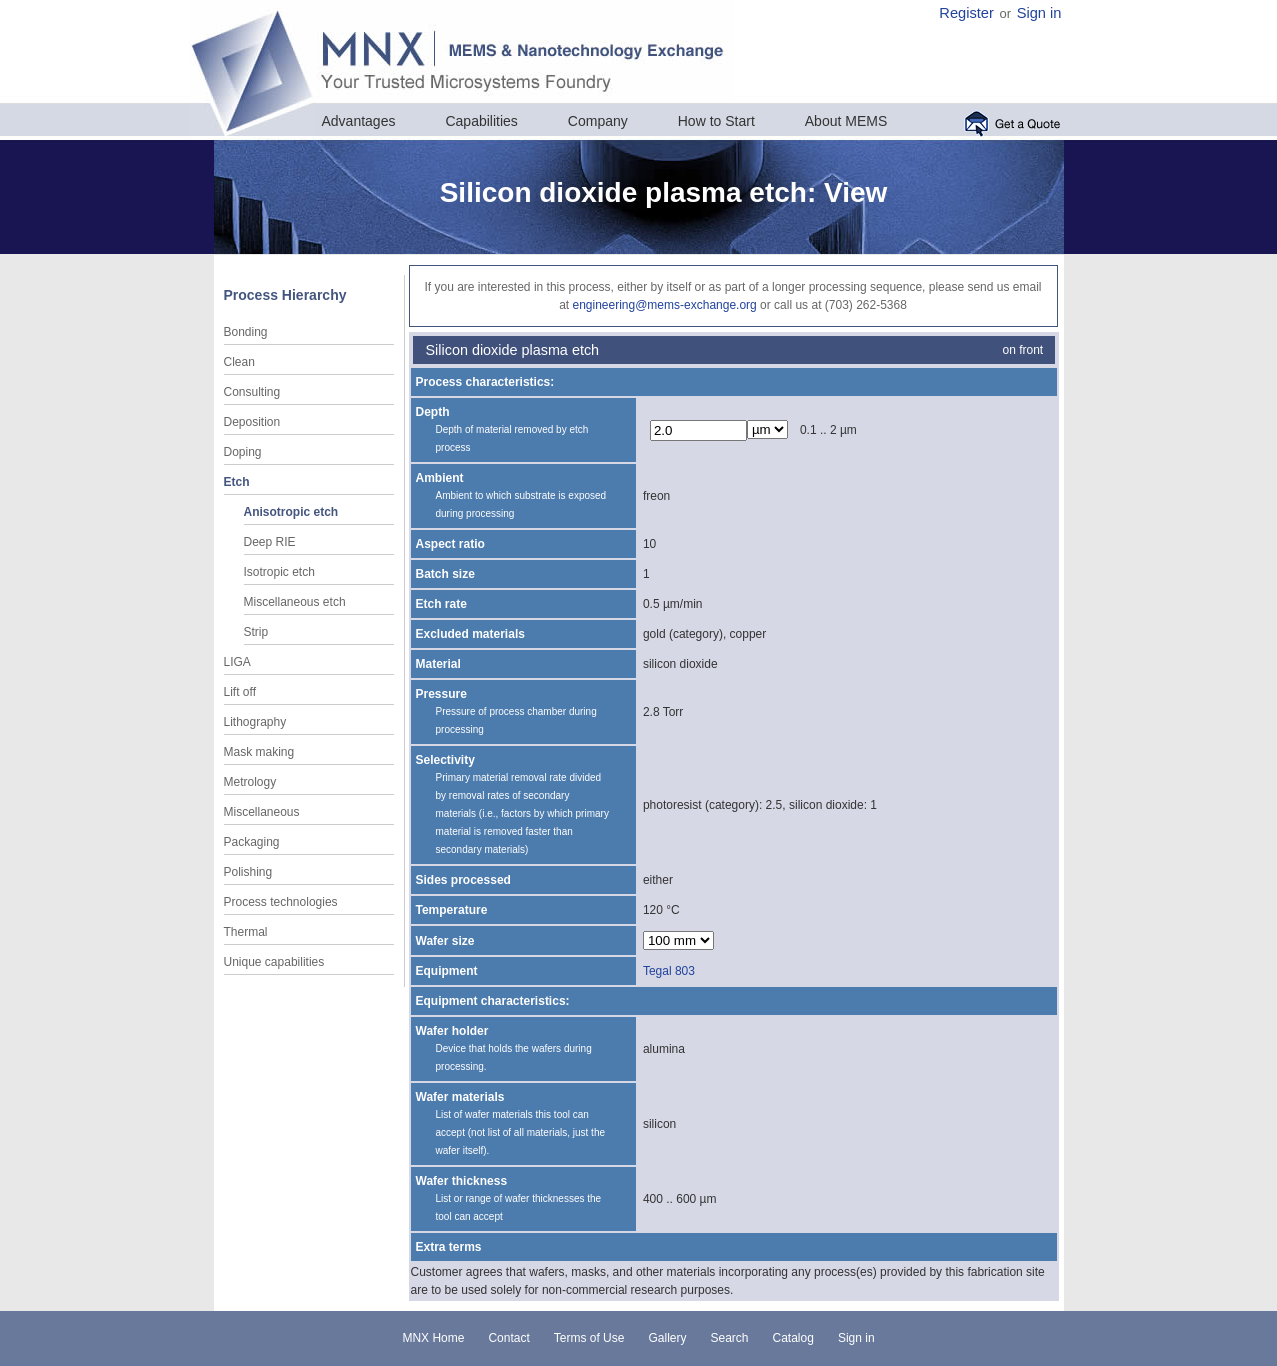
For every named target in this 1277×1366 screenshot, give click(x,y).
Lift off (240, 692)
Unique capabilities (274, 962)
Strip (256, 632)
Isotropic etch (279, 572)
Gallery (667, 1338)
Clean (239, 362)
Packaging (252, 842)
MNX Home (433, 1338)
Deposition (252, 422)
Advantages (359, 121)
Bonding (246, 332)
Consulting (252, 392)
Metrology (250, 782)
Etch (237, 482)
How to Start (716, 121)
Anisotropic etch (291, 512)
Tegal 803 (669, 971)
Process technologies (281, 902)
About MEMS (846, 121)
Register (966, 13)
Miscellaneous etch (295, 602)
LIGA (237, 662)
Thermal (246, 932)
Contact (508, 1338)
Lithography (255, 722)
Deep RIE (270, 542)
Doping (243, 452)
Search (729, 1338)
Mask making (259, 752)
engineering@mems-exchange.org (664, 305)
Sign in (1039, 13)
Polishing (248, 872)
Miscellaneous (262, 812)
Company (598, 121)
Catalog (793, 1338)
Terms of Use (589, 1338)
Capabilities (481, 121)
